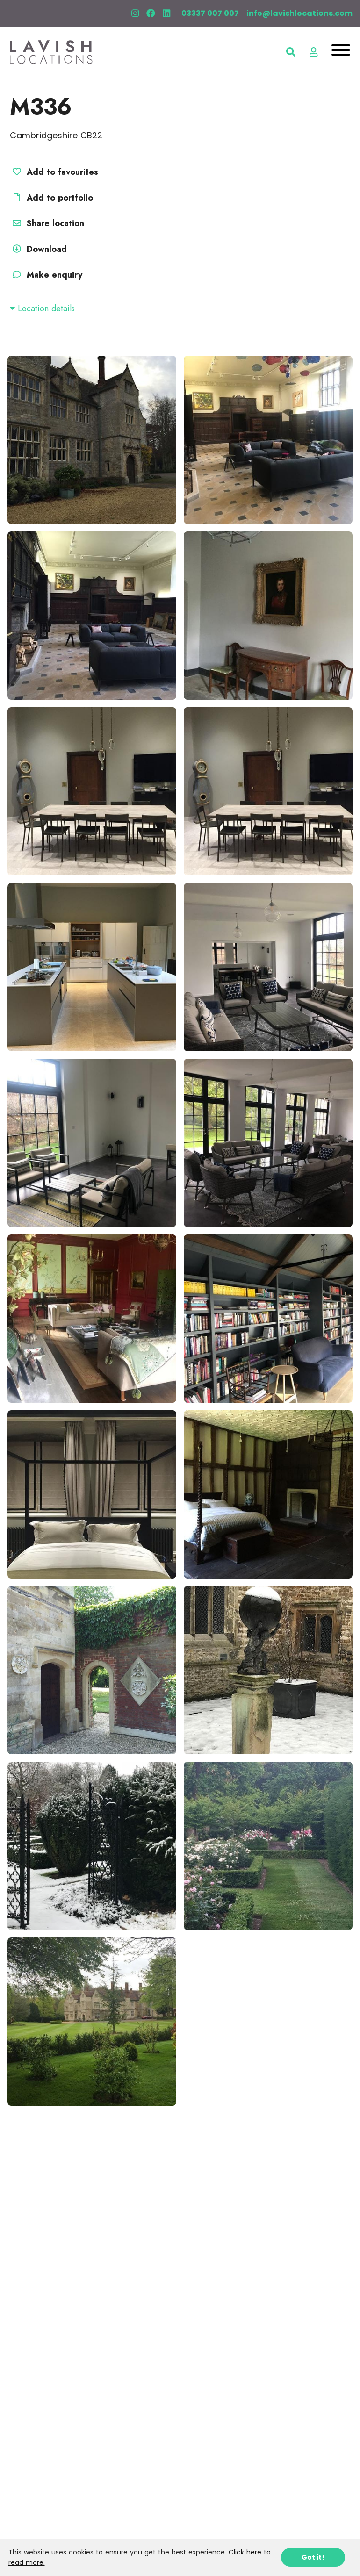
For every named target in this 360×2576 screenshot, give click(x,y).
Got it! (313, 2557)
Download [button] (38, 249)
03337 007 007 (210, 13)
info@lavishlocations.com (299, 13)
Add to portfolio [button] (51, 198)
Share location (47, 223)
